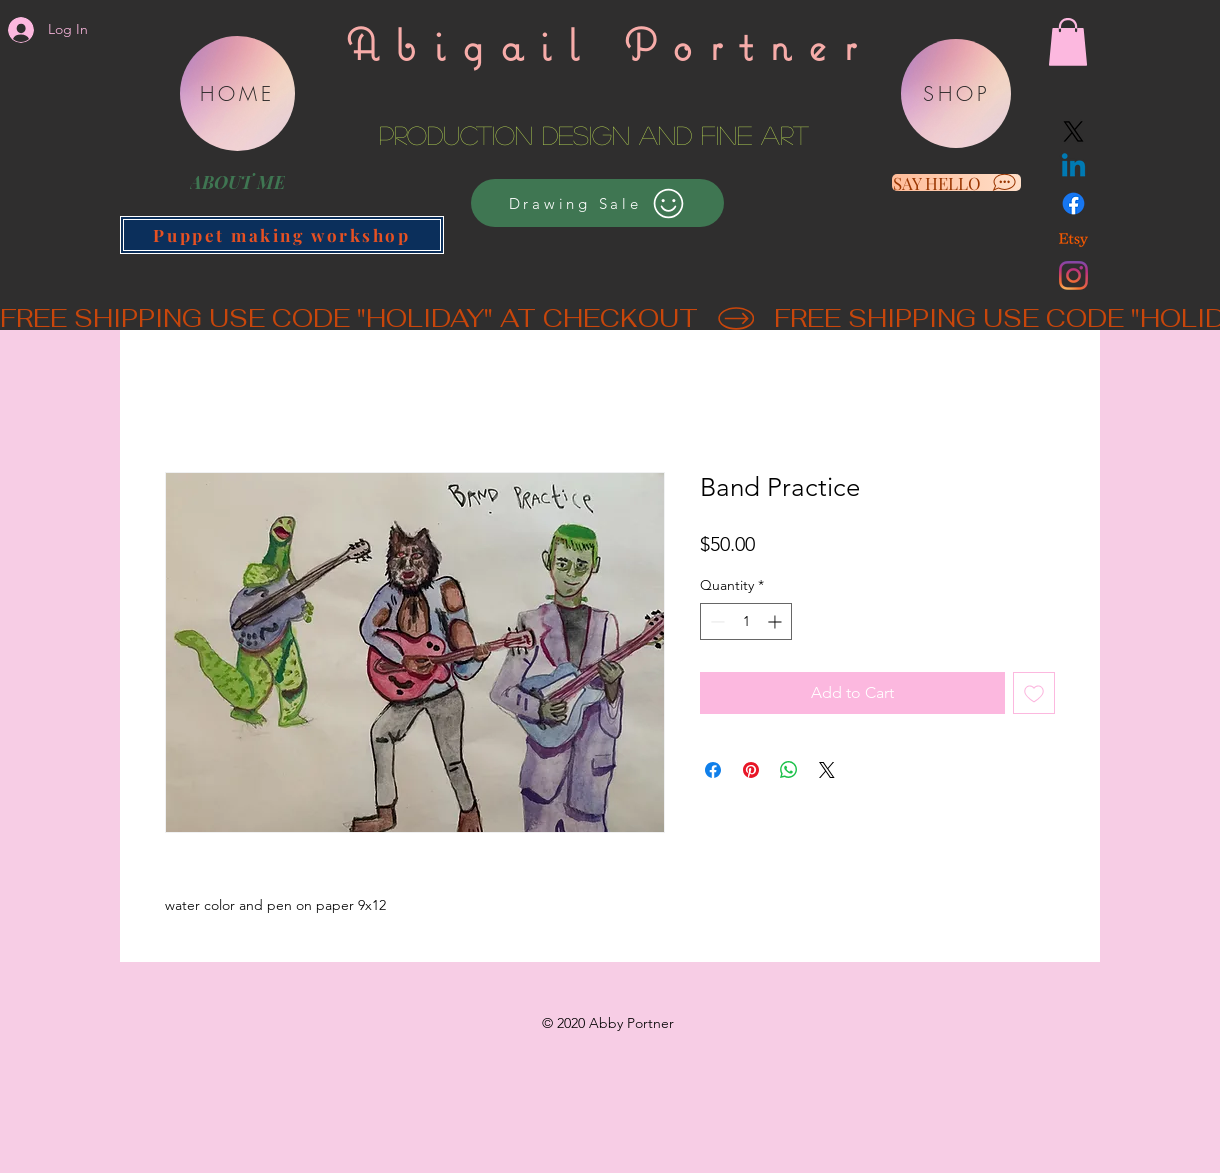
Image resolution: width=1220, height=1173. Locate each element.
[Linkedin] (1073, 167)
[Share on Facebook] (713, 770)
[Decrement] (715, 621)
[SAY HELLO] (956, 182)
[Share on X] (827, 770)
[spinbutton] (746, 621)
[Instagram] (1073, 275)
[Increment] (776, 621)
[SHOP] (956, 93)
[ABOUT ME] (237, 182)
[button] (1068, 42)
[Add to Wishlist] (1034, 693)
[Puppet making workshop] (282, 235)
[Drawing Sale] (597, 203)
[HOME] (237, 93)
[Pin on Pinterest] (751, 770)
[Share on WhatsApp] (789, 770)
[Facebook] (1073, 203)
